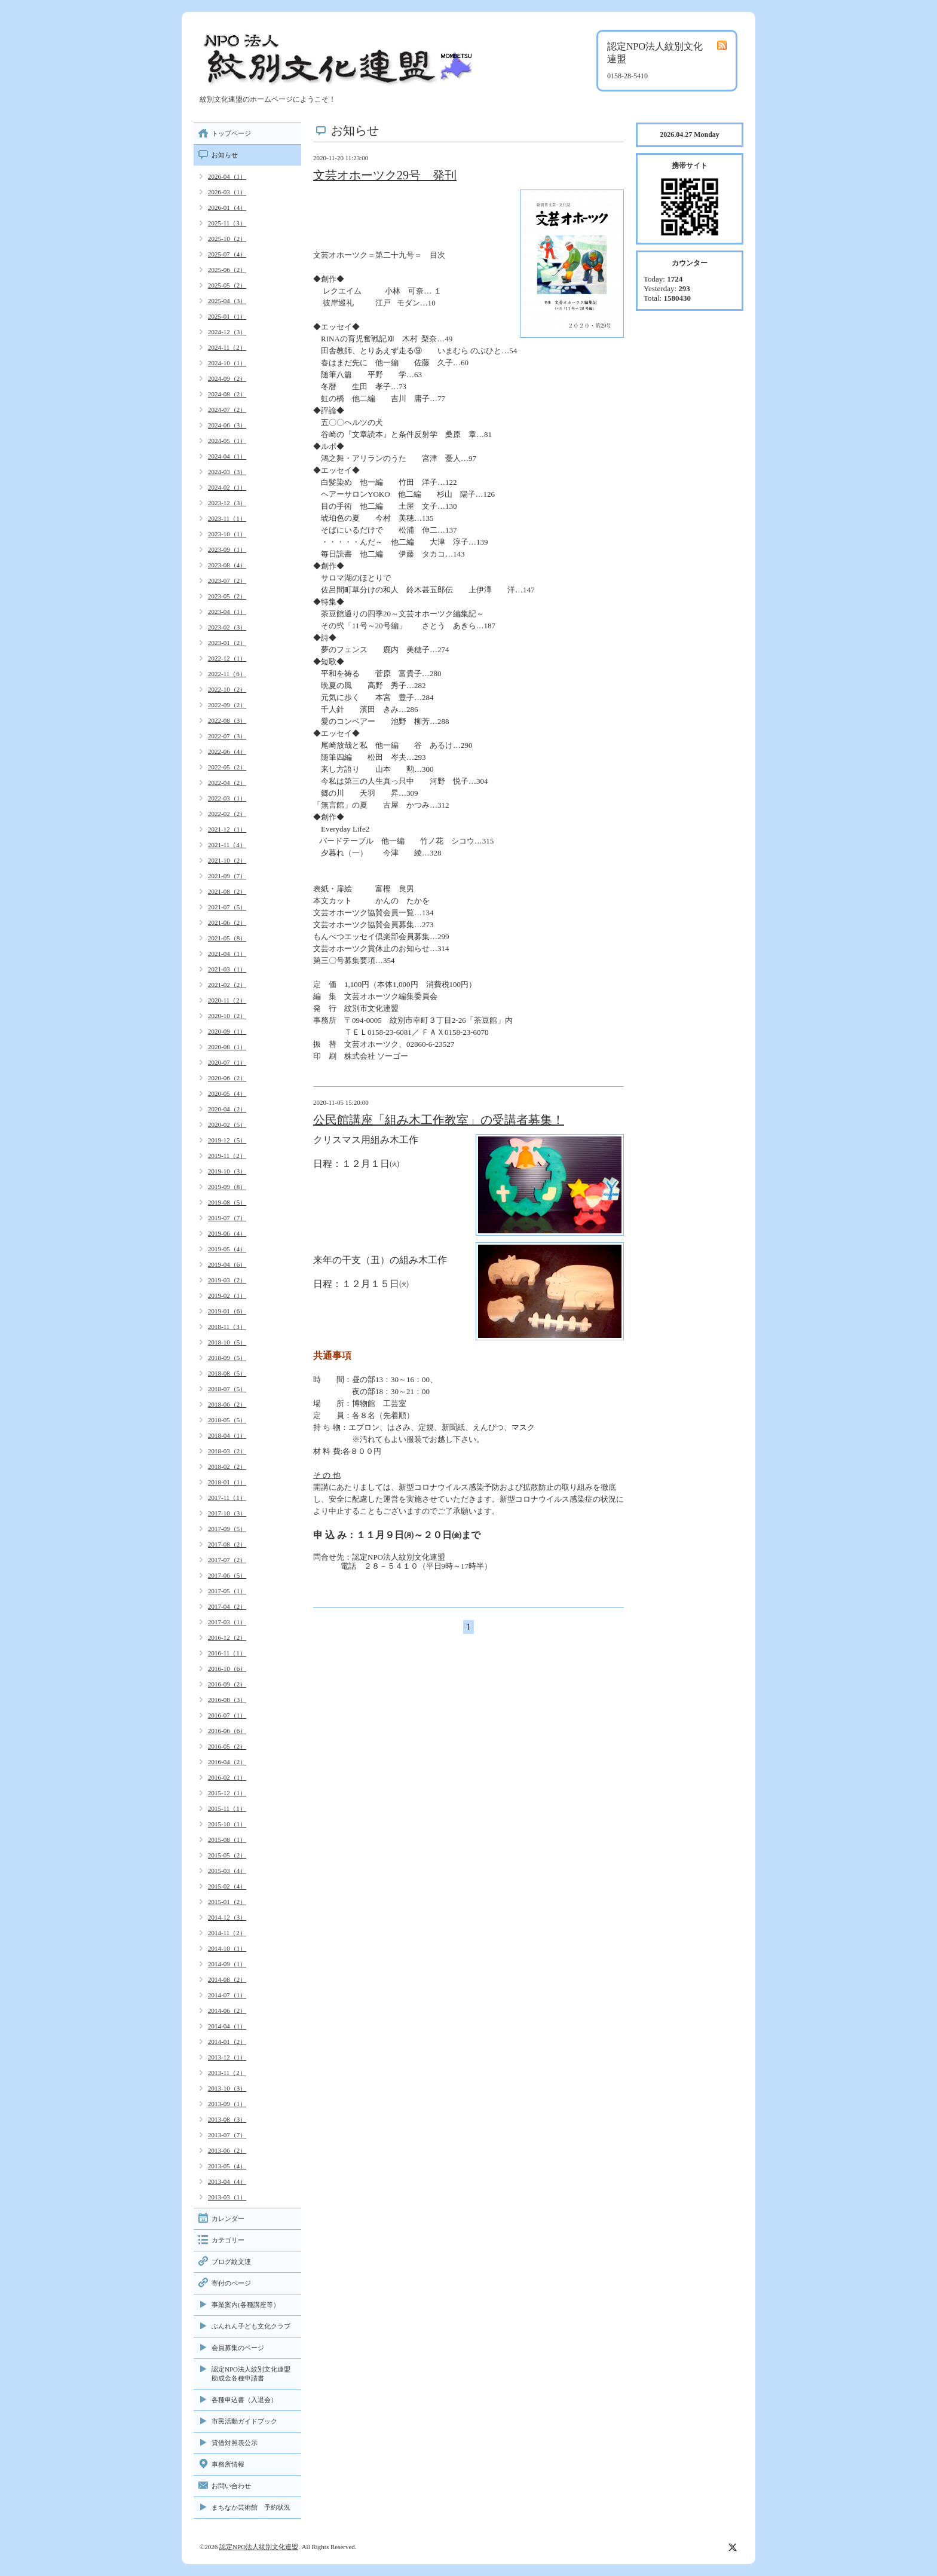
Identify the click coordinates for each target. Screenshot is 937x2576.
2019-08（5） (227, 1202)
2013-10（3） (227, 2088)
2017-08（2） (227, 1544)
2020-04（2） (227, 1109)
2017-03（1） (227, 1621)
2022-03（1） (227, 798)
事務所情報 (228, 2464)
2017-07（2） (227, 1559)
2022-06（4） (227, 751)
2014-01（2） (227, 2041)
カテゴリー (228, 2240)
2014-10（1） (227, 1948)
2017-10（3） (227, 1513)
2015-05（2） (227, 1855)
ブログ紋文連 (231, 2261)
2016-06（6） (227, 1730)
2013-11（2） (227, 2072)
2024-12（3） (227, 331)
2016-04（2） (227, 1761)
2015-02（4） (227, 1886)
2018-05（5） (227, 1419)
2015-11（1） (227, 1808)
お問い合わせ (231, 2485)
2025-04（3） (227, 300)
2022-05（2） (227, 767)
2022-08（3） (227, 720)
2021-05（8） (227, 938)
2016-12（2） (227, 1637)
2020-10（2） (227, 1015)
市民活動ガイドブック (244, 2421)
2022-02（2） (227, 813)
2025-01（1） (227, 316)
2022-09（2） (227, 704)
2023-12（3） (227, 502)
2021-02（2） (227, 984)
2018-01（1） (227, 1482)
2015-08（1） (227, 1839)
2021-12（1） (227, 829)
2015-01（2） (227, 1901)
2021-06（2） (227, 922)
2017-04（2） (227, 1606)
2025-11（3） (227, 223)
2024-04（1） (227, 456)
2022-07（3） (227, 736)
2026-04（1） (227, 176)
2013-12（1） (227, 2057)
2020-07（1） (227, 1062)
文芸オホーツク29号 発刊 (385, 175)
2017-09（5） (227, 1528)
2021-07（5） (227, 906)
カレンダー (228, 2218)
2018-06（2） (227, 1404)
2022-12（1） (227, 658)
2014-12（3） (227, 1917)
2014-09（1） (227, 1963)
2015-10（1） (227, 1824)
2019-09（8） (227, 1186)
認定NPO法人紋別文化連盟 (258, 2546)
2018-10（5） (227, 1342)
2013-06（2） (227, 2150)
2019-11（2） (227, 1155)
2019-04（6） (227, 1264)
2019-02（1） (227, 1295)
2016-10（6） (227, 1668)
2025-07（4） (227, 254)
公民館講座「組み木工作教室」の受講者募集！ (438, 1119)
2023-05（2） (227, 596)
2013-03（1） (227, 2197)
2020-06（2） (227, 1077)
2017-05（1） (227, 1590)
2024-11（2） (227, 347)
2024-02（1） (227, 487)
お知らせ (225, 154)
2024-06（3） (227, 425)
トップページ (231, 133)
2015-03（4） (227, 1870)
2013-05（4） (227, 2165)
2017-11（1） (227, 1497)
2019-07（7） (227, 1217)
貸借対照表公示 (235, 2442)
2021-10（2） (227, 860)
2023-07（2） (227, 580)
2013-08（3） (227, 2119)
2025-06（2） (227, 269)
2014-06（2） (227, 2010)
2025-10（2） (227, 238)
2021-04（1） (227, 953)
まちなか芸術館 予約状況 (251, 2507)
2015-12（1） (227, 1792)
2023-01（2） (227, 642)
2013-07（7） (227, 2134)
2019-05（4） (227, 1248)
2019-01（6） (227, 1311)
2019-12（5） (227, 1140)
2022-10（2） (227, 689)
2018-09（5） (227, 1357)
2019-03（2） (227, 1280)
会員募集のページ (238, 2347)
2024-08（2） (227, 394)
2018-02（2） (227, 1466)
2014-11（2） (227, 1932)
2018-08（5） (227, 1373)
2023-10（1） (227, 533)
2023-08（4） (227, 565)
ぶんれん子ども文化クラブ (251, 2326)
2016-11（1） (227, 1653)
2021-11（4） (227, 844)
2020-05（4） (227, 1093)
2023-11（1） (227, 518)
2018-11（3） (227, 1326)
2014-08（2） (227, 1979)
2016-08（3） (227, 1699)
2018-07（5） (227, 1388)
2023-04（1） (227, 611)
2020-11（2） (227, 1000)
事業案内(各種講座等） (246, 2304)
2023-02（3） (227, 627)
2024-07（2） (227, 409)
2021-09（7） (227, 875)
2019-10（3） (227, 1171)
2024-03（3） (227, 471)
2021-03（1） (227, 969)
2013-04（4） (227, 2181)
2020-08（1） (227, 1046)
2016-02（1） (227, 1777)
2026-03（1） (227, 191)
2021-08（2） (227, 891)
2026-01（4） (227, 207)
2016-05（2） (227, 1746)
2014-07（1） (227, 1995)
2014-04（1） (227, 2026)
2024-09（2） (227, 378)
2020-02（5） (227, 1124)
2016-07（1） (227, 1715)
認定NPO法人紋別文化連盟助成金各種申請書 (251, 2374)
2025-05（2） (227, 285)
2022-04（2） (227, 782)
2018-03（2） (227, 1450)
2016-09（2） (227, 1684)
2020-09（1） (227, 1031)
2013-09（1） (227, 2103)
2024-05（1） (227, 440)
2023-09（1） (227, 549)
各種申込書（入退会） (244, 2399)
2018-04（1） (227, 1435)
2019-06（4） (227, 1233)
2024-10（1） (227, 362)
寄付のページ (231, 2283)
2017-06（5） (227, 1575)
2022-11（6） (227, 673)
